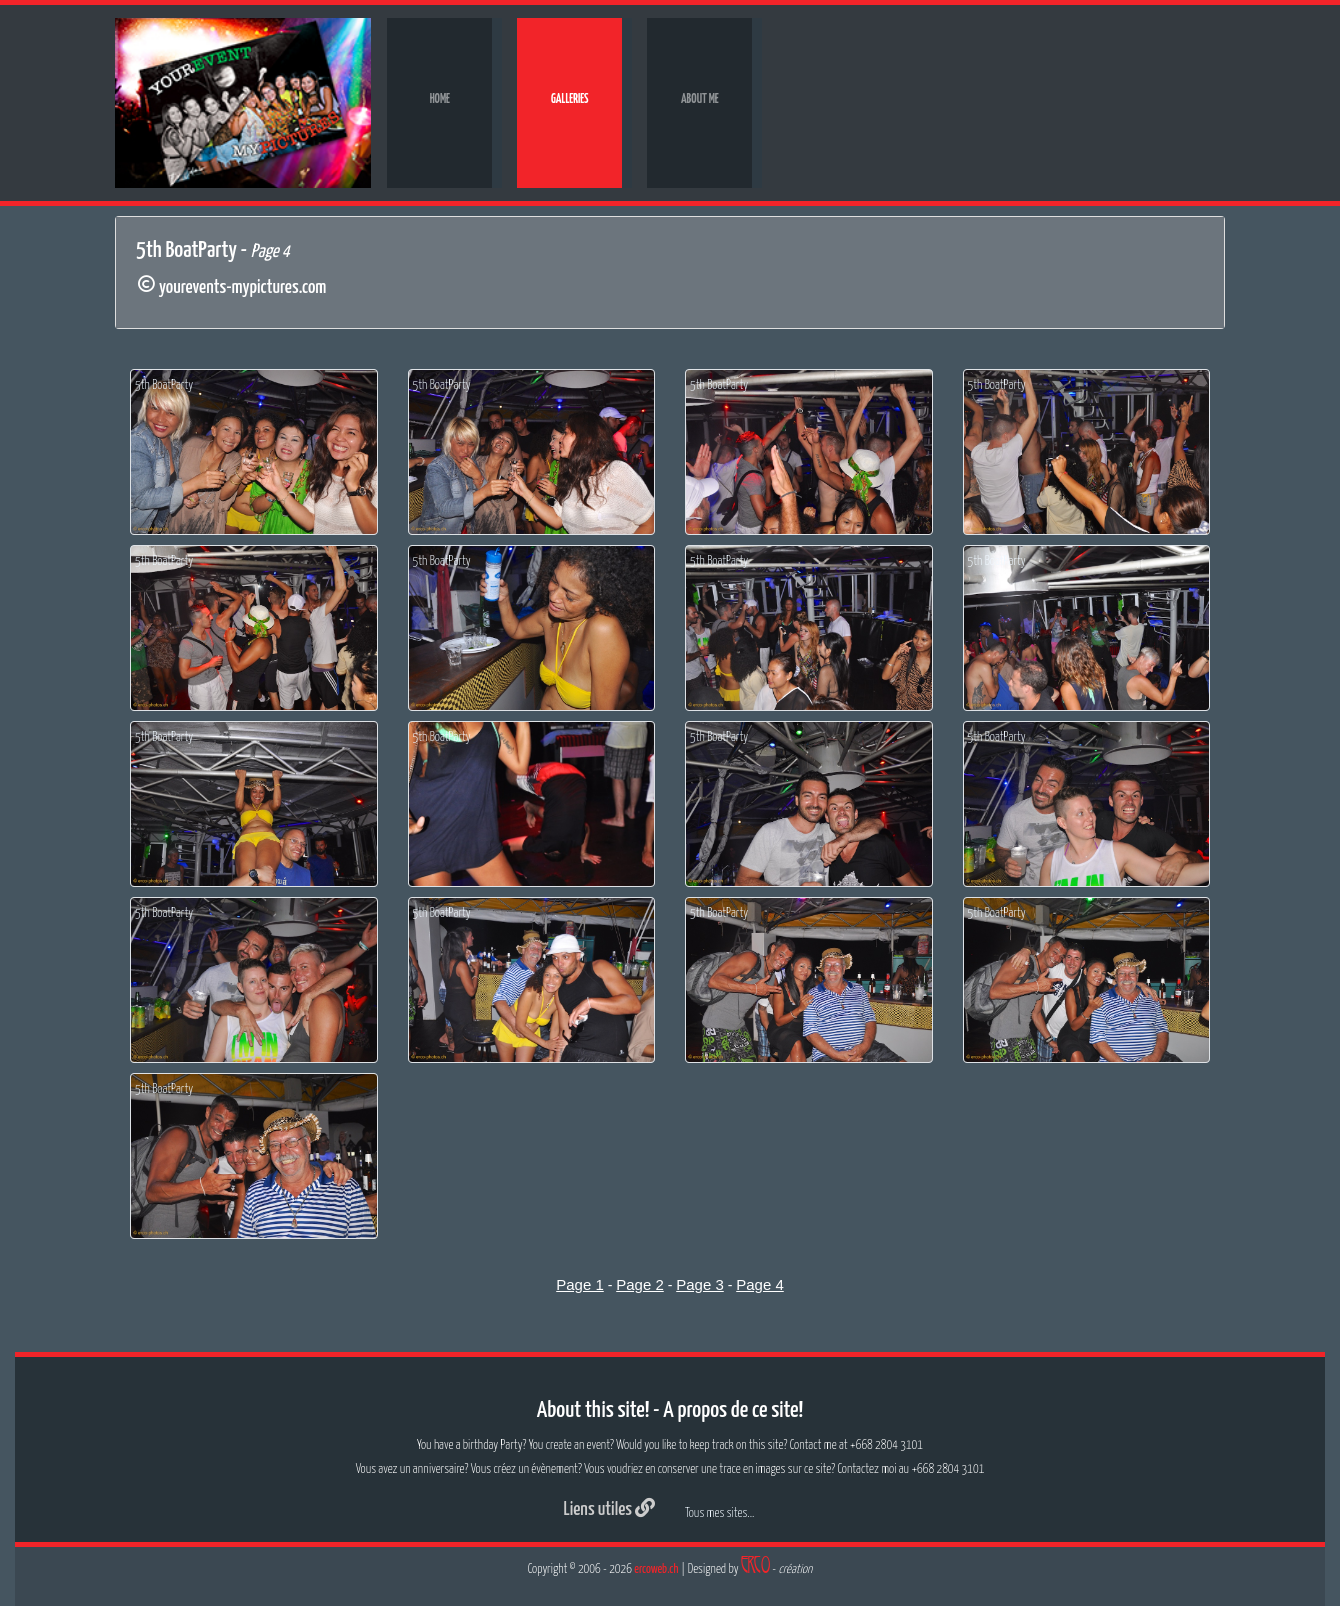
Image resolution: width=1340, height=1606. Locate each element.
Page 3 (700, 1284)
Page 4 (760, 1284)
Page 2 (640, 1284)
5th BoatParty (164, 385)
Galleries (570, 99)
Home (440, 99)
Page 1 (580, 1284)
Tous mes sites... (719, 1513)
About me (700, 99)
